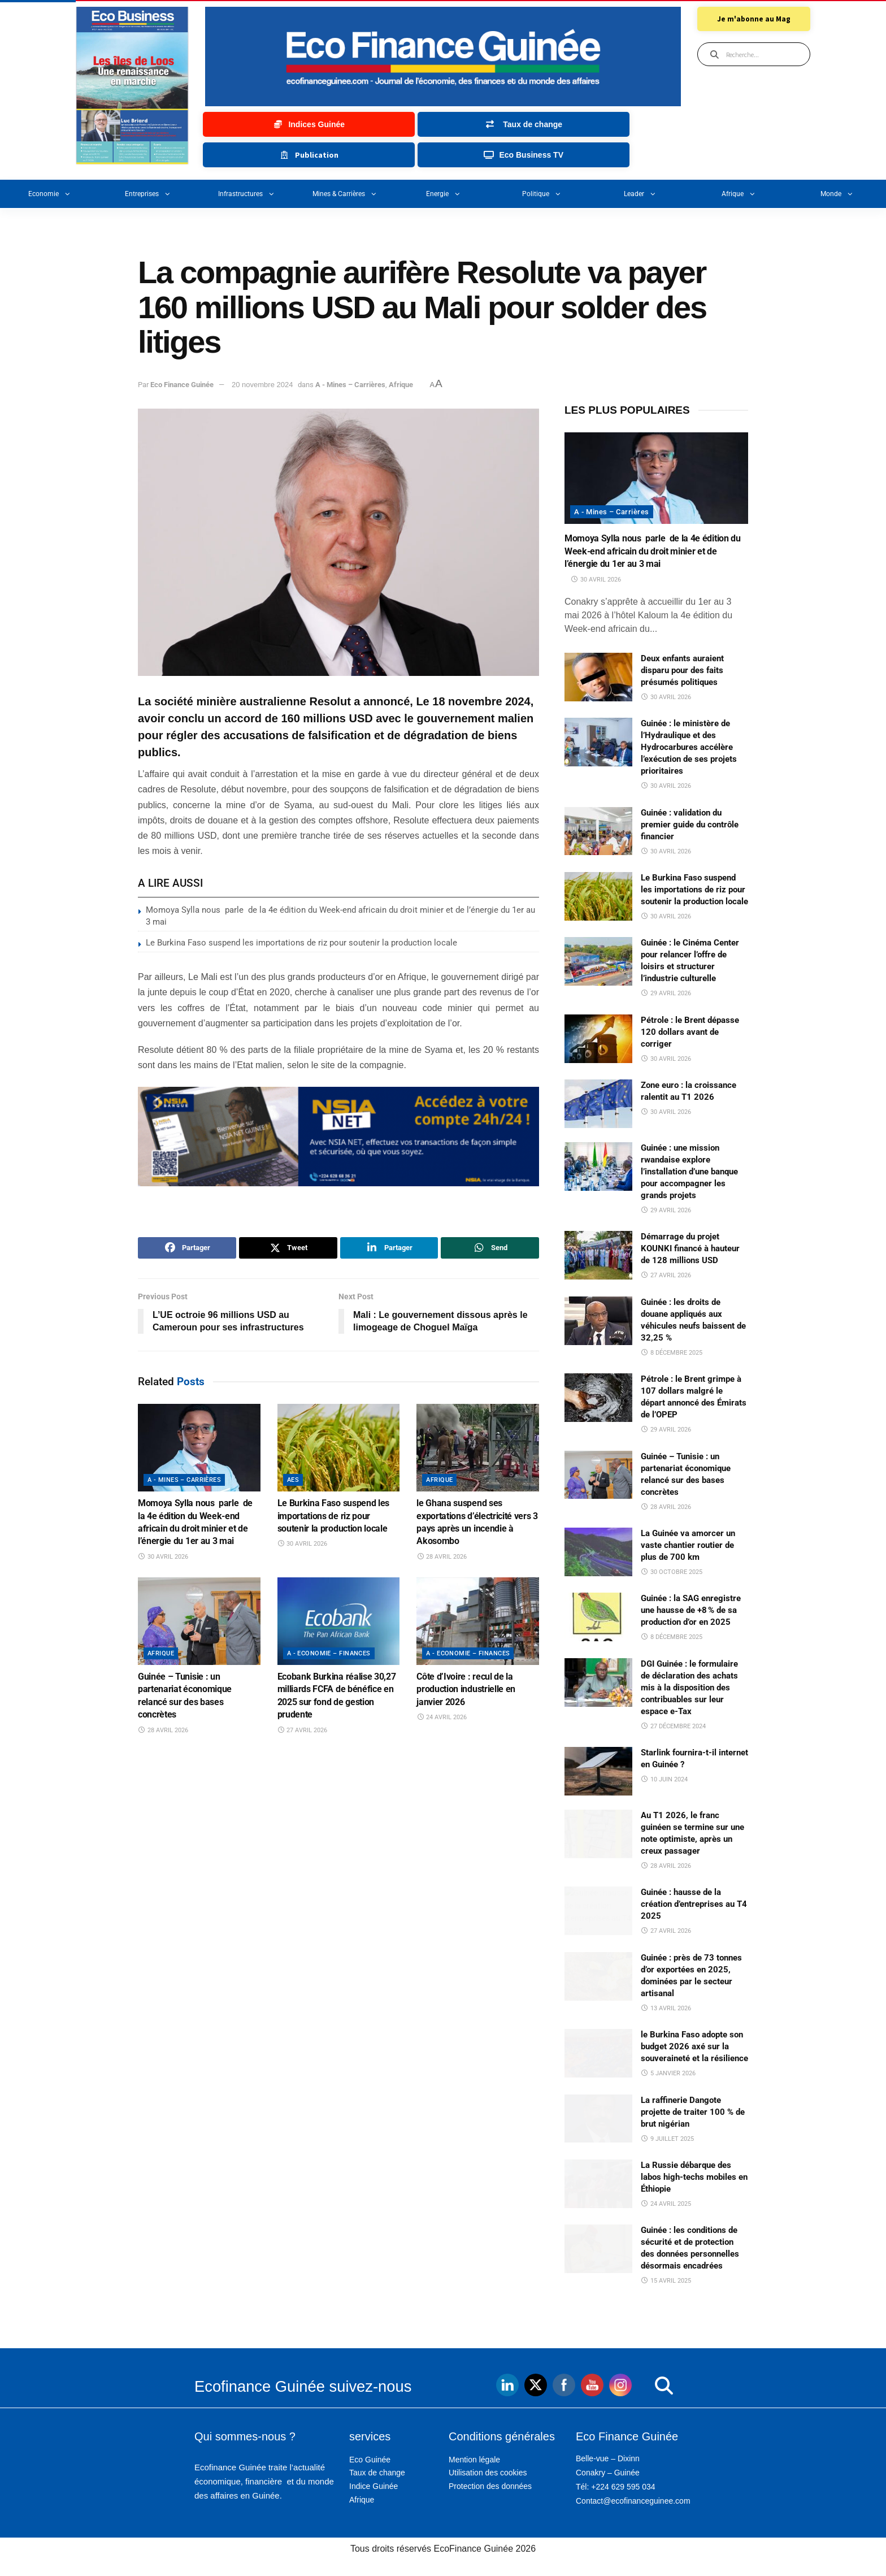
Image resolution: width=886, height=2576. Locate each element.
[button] (641, 2386)
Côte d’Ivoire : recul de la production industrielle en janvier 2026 (465, 1689)
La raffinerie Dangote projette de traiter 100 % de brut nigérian (693, 2112)
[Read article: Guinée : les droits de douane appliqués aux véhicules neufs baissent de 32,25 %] (598, 1320)
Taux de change (377, 2472)
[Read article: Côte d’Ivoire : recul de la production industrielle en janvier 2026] (477, 1621)
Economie (49, 194)
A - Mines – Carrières (350, 384)
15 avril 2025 (666, 2280)
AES (293, 1480)
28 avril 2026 (441, 1556)
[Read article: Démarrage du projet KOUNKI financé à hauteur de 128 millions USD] (598, 1255)
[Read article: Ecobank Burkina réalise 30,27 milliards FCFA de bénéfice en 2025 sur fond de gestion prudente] (338, 1621)
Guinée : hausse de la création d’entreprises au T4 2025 (694, 1904)
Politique (541, 194)
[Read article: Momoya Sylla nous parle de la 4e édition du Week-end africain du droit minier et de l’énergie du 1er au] (199, 1447)
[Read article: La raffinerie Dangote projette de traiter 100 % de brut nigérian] (598, 2118)
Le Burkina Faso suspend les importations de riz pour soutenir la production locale (301, 943)
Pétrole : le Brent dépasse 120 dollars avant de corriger (690, 1032)
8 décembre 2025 (671, 1352)
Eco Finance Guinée (182, 384)
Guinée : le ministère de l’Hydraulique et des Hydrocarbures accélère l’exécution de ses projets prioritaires (689, 747)
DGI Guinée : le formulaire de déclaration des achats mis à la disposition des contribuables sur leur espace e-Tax (689, 1687)
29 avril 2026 (666, 993)
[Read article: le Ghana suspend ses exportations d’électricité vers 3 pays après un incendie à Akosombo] (477, 1447)
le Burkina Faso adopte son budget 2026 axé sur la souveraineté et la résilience (694, 2046)
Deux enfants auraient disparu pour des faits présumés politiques (682, 670)
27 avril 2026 (302, 1730)
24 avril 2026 (441, 1717)
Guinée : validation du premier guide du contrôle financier (690, 825)
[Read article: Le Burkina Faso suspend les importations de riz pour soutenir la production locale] (338, 1447)
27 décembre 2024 (673, 1726)
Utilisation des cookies (488, 2472)
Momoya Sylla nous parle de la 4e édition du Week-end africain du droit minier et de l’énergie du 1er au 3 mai (652, 551)
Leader (640, 194)
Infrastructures (246, 194)
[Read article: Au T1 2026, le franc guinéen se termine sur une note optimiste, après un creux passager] (598, 1834)
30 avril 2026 (163, 1556)
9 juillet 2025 (667, 2139)
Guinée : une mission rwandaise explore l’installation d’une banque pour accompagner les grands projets (689, 1171)
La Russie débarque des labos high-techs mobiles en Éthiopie (694, 2177)
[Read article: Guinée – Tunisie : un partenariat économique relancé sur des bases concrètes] (199, 1621)
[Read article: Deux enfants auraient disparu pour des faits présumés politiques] (598, 677)
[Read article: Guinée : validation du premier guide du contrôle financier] (598, 831)
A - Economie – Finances (329, 1653)
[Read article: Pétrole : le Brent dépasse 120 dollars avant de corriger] (598, 1038)
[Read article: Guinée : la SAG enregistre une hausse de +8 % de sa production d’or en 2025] (598, 1617)
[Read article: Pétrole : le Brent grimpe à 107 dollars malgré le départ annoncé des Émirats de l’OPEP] (598, 1397)
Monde (836, 194)
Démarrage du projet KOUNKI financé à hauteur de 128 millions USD (690, 1248)
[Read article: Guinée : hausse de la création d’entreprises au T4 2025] (598, 1911)
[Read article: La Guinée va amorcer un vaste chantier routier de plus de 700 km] (598, 1552)
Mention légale (474, 2459)
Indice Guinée (373, 2486)
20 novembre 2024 (262, 384)
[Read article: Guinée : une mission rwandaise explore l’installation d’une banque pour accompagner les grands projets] (598, 1166)
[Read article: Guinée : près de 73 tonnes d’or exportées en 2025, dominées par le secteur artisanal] (598, 1976)
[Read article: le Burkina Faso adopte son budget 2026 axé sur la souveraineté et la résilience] (598, 2053)
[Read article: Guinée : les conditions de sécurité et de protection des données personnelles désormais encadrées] (598, 2248)
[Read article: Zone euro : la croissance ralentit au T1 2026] (598, 1103)
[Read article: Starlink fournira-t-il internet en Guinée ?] (598, 1771)
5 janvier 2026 (668, 2073)
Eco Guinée (369, 2459)
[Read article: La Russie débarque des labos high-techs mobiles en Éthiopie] (598, 2183)
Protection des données (490, 2486)
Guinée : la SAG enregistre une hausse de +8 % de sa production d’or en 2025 (691, 1610)
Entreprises (148, 194)
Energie (443, 194)
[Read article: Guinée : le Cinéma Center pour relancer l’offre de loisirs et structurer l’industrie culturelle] (598, 961)
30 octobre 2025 (671, 1572)
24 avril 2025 (666, 2204)
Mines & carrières (344, 194)
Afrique (738, 194)
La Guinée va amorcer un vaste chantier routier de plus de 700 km (688, 1545)
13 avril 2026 (666, 2008)
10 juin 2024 (664, 1779)
